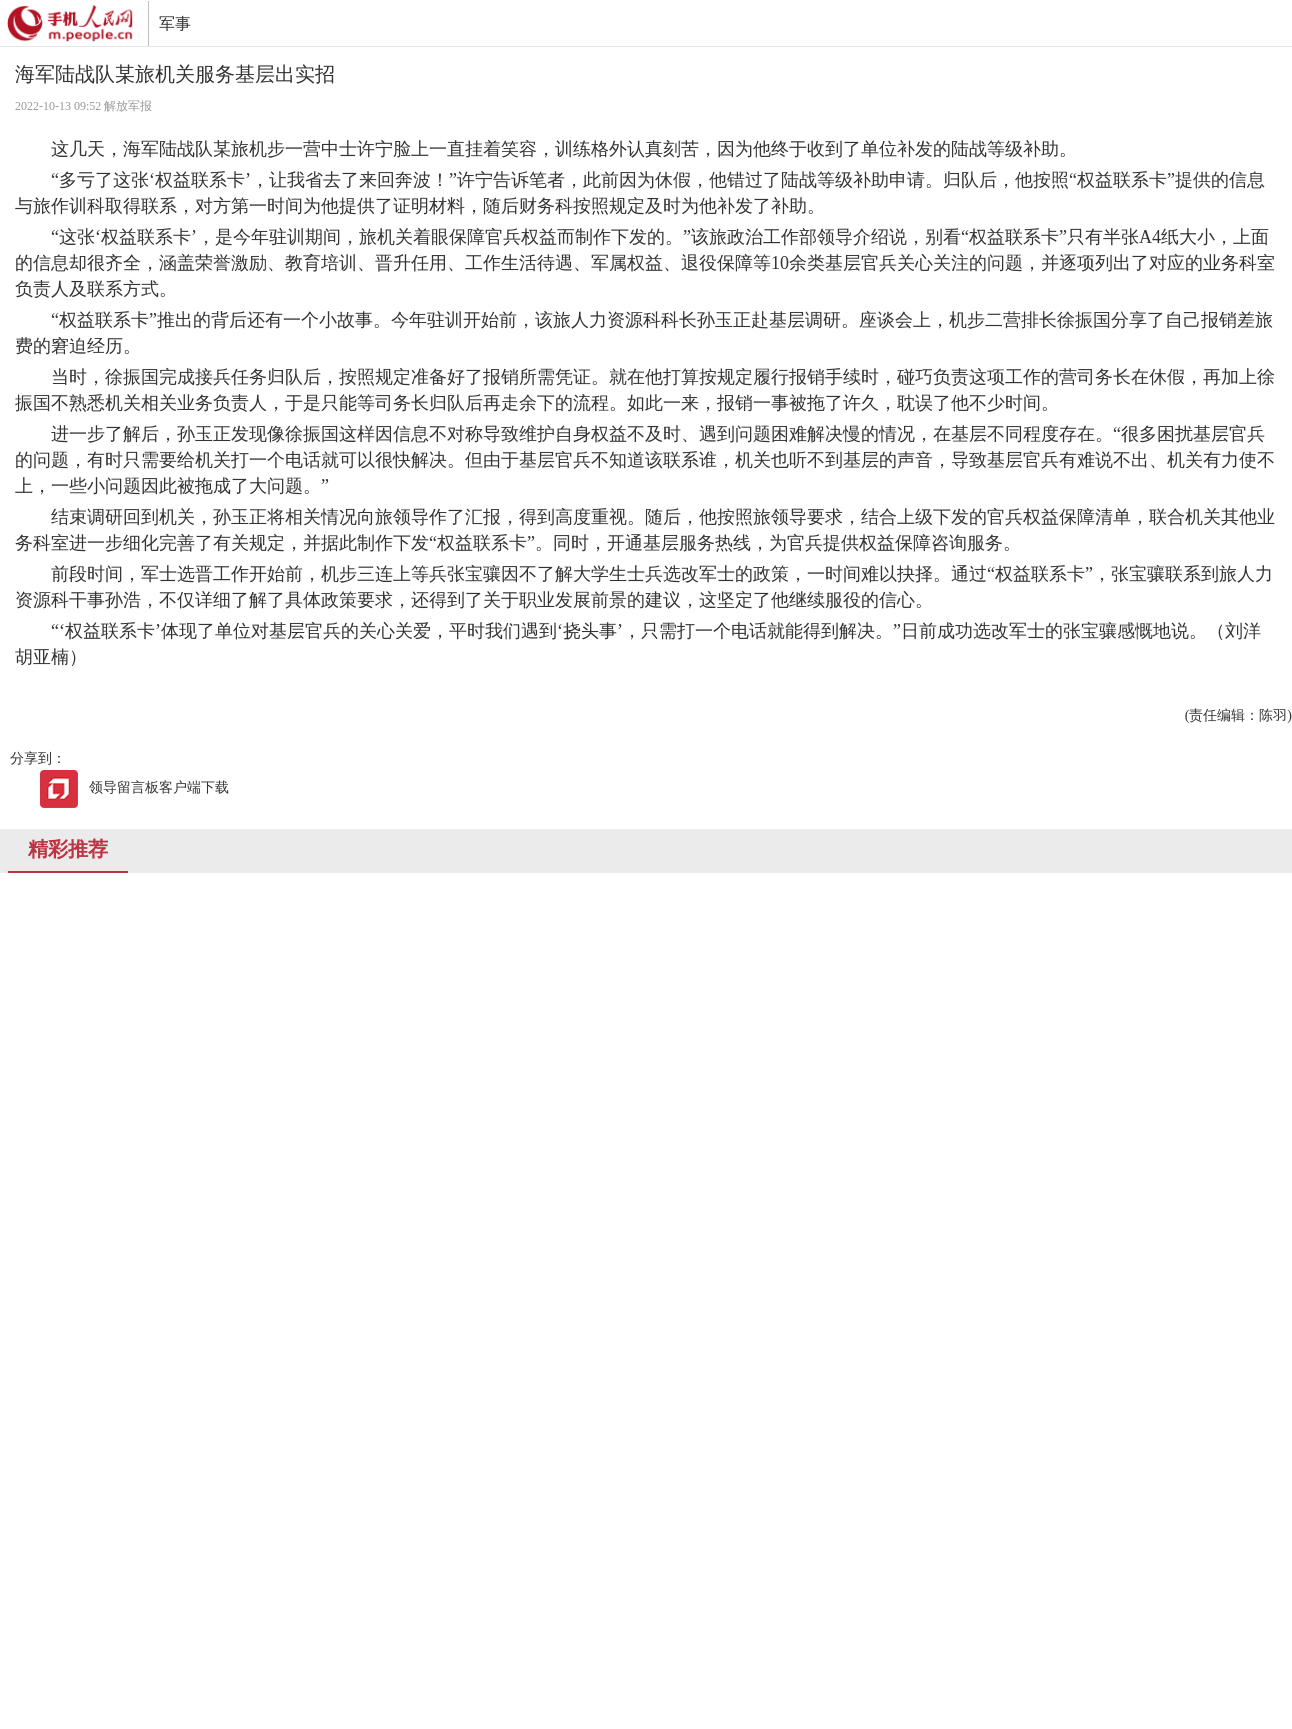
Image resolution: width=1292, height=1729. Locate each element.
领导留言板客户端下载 (134, 787)
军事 (175, 23)
